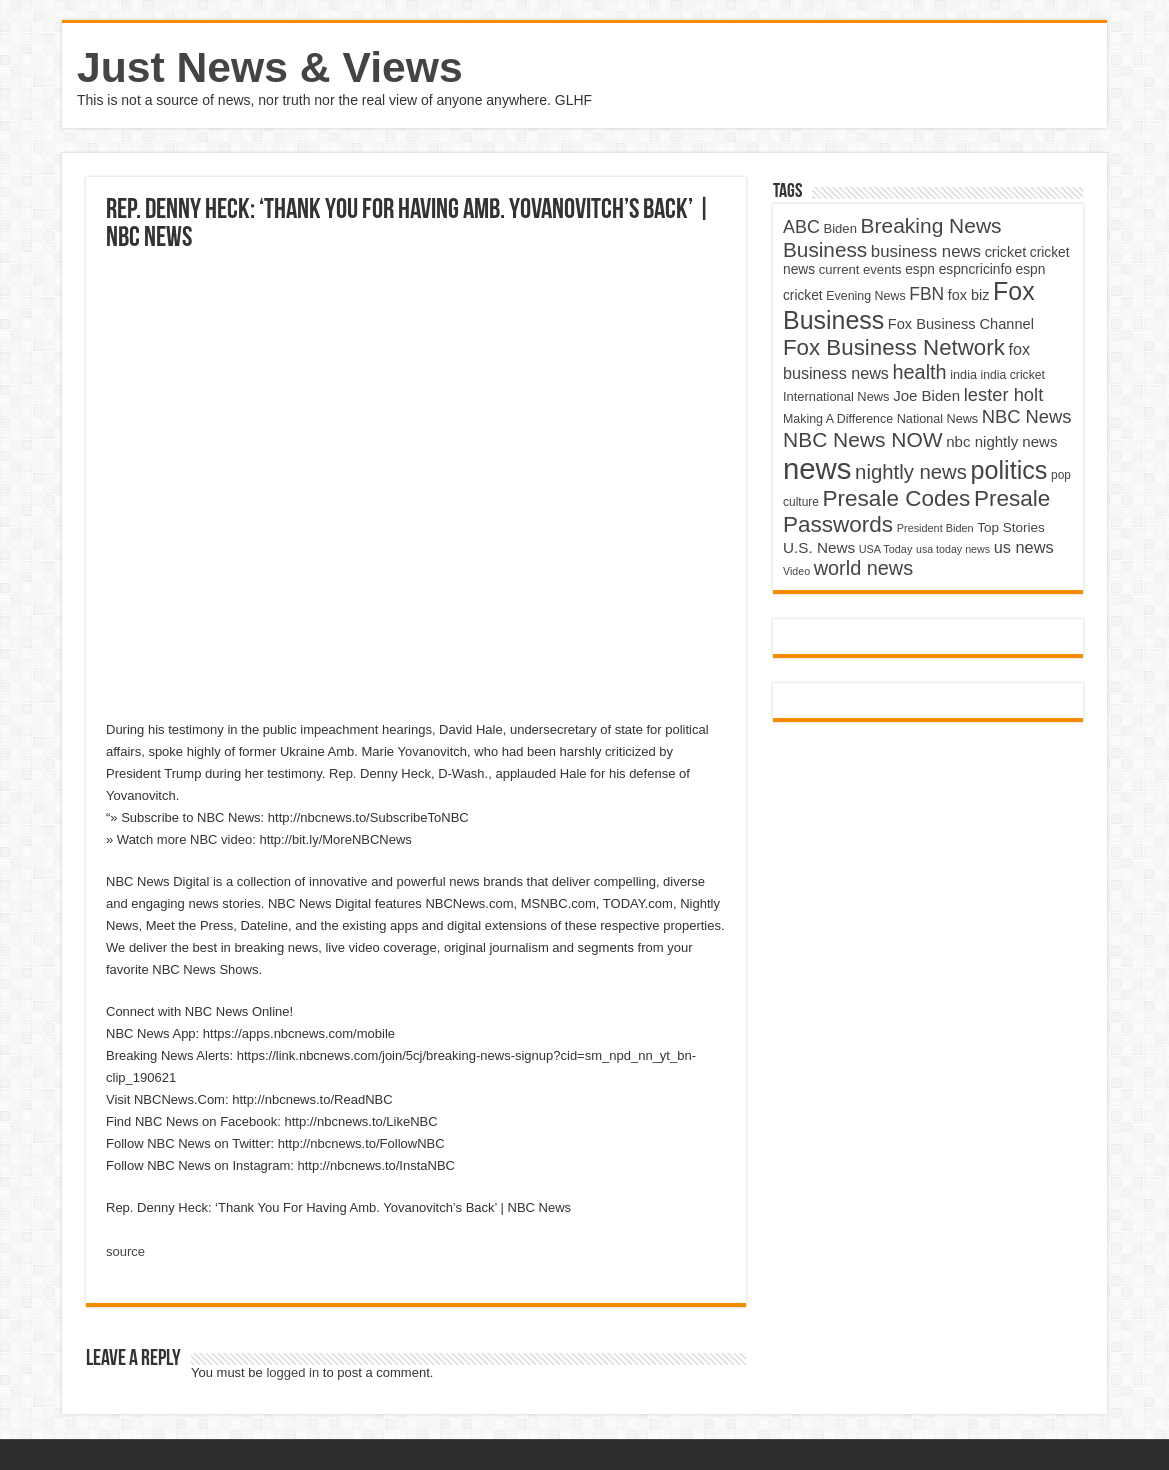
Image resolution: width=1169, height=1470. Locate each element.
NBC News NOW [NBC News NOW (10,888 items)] (863, 439)
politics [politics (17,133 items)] (1009, 470)
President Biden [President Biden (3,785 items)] (935, 528)
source (125, 1251)
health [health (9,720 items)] (920, 372)
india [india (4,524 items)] (963, 375)
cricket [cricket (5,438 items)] (1006, 252)
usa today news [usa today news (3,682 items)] (953, 549)
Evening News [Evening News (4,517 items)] (865, 296)
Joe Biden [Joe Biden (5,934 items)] (926, 395)
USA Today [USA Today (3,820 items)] (886, 549)
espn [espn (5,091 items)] (920, 269)
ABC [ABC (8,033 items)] (801, 227)
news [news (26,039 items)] (817, 468)
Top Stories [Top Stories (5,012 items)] (1011, 527)
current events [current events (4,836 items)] (860, 269)
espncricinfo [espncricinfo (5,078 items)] (975, 269)
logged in (292, 1372)
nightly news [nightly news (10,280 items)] (911, 472)
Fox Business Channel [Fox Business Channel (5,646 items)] (961, 324)
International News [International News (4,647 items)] (836, 396)
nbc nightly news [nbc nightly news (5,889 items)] (1001, 441)
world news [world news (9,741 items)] (863, 568)
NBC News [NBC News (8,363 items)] (1027, 416)
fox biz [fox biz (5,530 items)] (969, 295)
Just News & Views (270, 67)
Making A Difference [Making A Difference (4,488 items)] (838, 419)
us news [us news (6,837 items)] (1024, 547)
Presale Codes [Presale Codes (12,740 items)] (897, 498)
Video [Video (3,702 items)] (796, 571)
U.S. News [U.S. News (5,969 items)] (819, 547)
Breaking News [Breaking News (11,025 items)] (931, 225)
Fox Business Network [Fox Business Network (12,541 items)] (894, 347)
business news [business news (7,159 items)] (926, 251)
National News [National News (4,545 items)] (937, 419)
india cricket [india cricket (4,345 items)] (1013, 375)
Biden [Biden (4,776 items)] (839, 228)
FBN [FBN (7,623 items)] (926, 294)
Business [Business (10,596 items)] (825, 249)
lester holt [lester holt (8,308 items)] (1004, 394)
